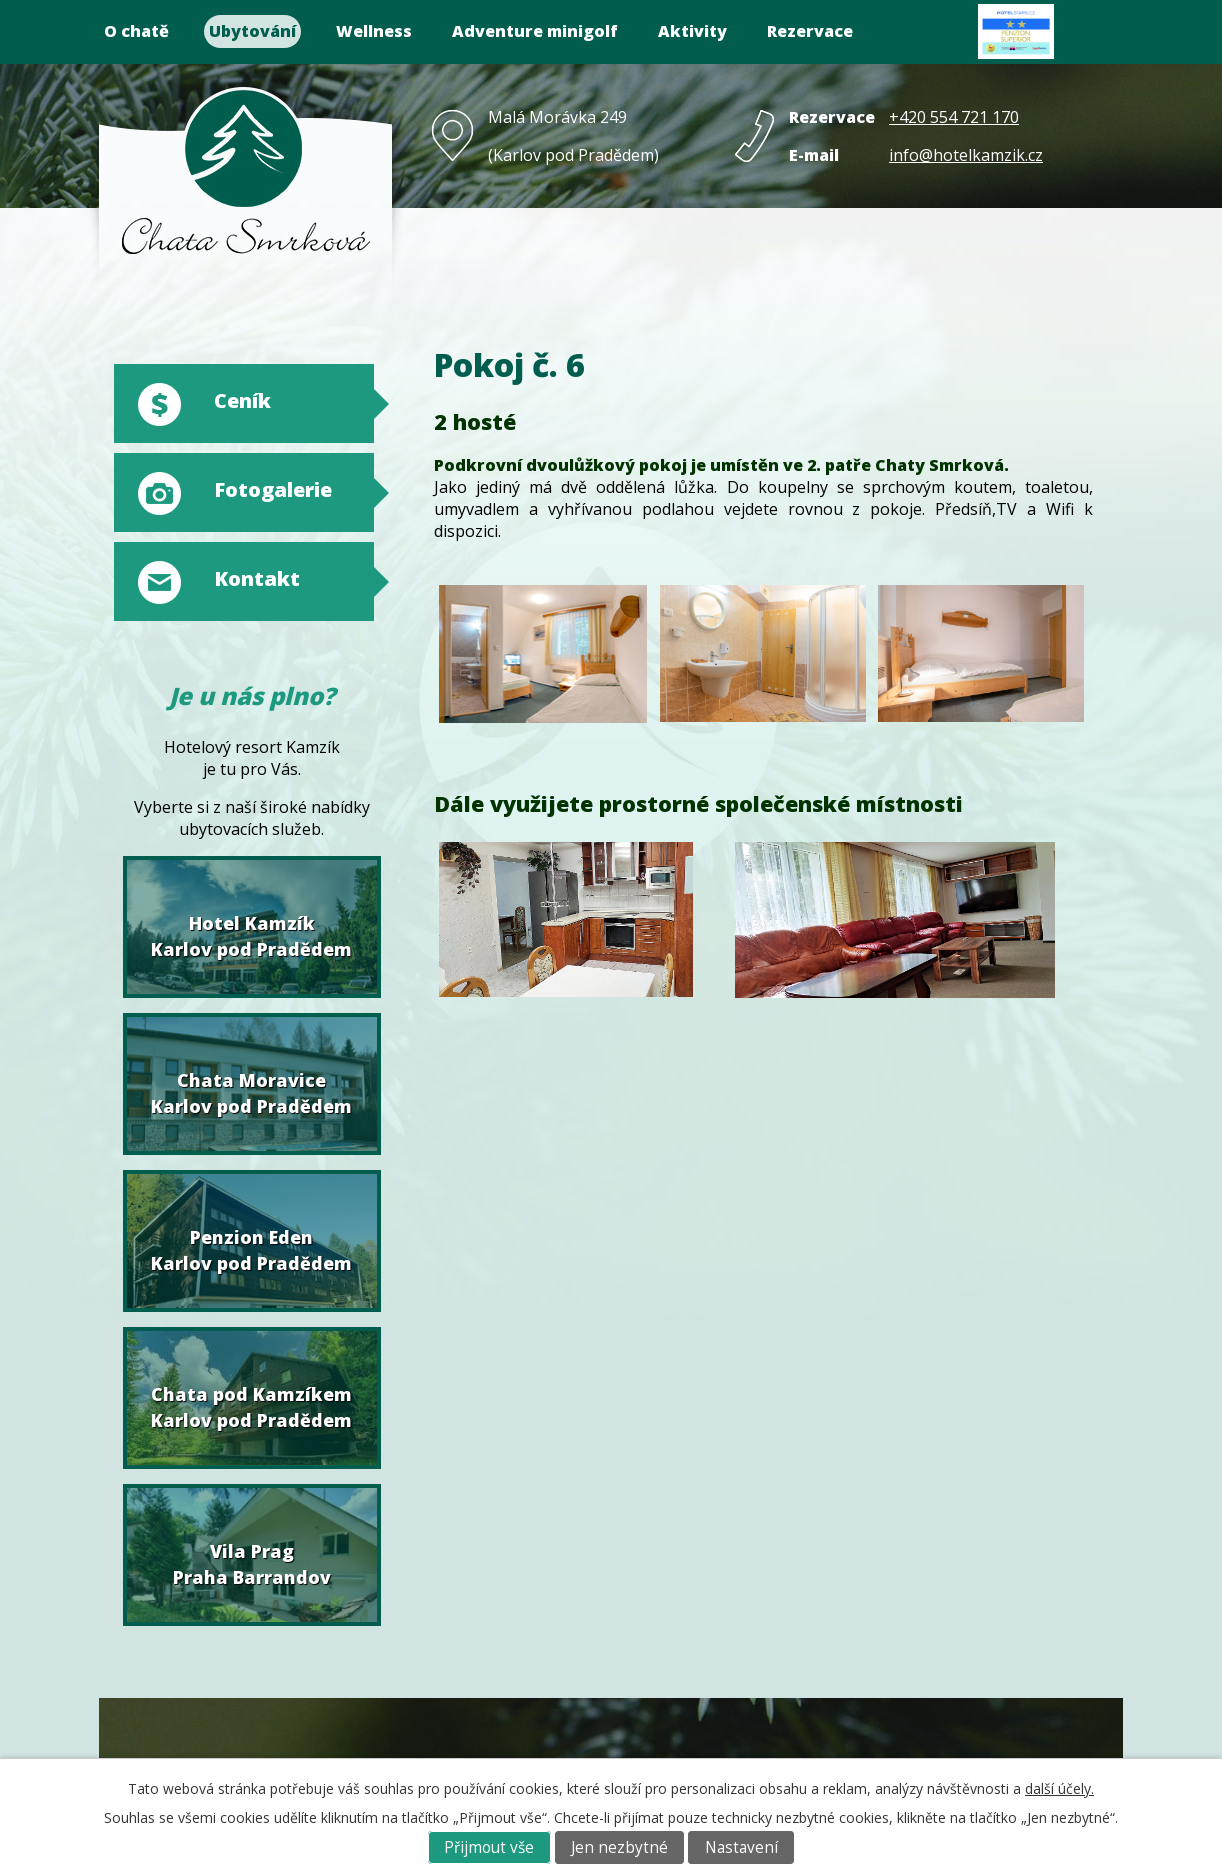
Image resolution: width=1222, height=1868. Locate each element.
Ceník (242, 400)
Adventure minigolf (535, 31)
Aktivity (692, 31)
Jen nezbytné (619, 1847)
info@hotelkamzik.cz (966, 155)
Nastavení (741, 1847)
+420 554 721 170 (954, 117)
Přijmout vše (489, 1847)
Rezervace (810, 31)
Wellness (374, 31)
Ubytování (252, 31)
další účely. (1059, 1788)
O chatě (136, 31)
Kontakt (257, 578)
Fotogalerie (273, 489)
